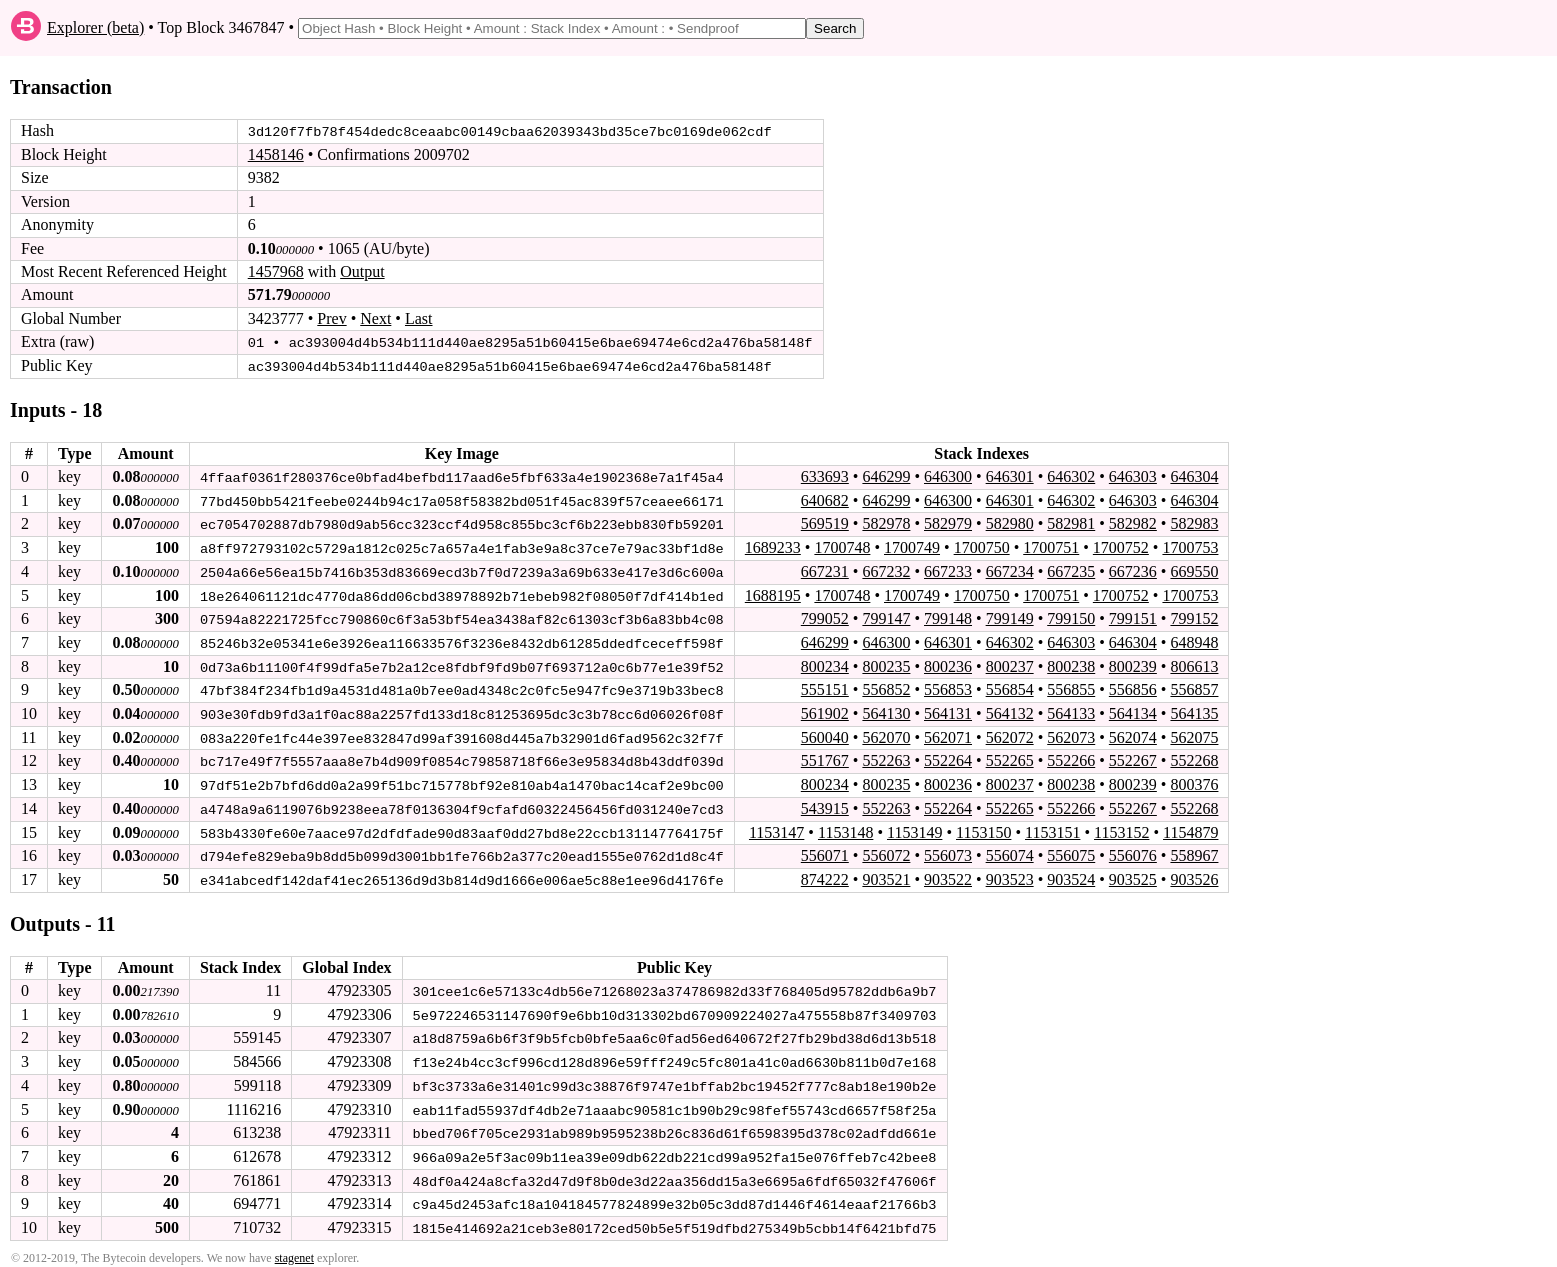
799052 (825, 615)
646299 (886, 475)
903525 (1133, 873)
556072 (886, 849)
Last (419, 318)
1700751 (1051, 545)
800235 (886, 662)
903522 (948, 873)
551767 (825, 756)
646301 (1010, 475)
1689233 (773, 545)
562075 (1194, 732)
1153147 (776, 826)
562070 (886, 732)
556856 (1133, 686)
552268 (1194, 756)
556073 (948, 849)
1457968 (276, 271)
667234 (1010, 569)
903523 (1010, 873)
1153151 (1052, 826)
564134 (1133, 709)
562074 (1133, 732)
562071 (948, 732)
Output (362, 271)
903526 (1194, 873)
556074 (1010, 849)
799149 (1010, 615)
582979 (948, 522)
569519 (825, 522)
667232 (886, 569)
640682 (825, 498)
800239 (1133, 662)
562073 (1071, 732)
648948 (1194, 639)
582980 (1010, 522)
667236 (1133, 569)
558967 (1194, 849)
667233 (948, 569)
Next (375, 318)
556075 (1071, 849)
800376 (1194, 779)
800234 (825, 662)
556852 (886, 686)
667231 (825, 569)
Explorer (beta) (95, 27)
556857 (1194, 686)
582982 (1133, 522)
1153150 (983, 826)
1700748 (842, 545)
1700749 (912, 545)
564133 (1071, 709)
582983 (1194, 522)
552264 (948, 756)
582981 (1071, 522)
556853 (948, 686)
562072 (1010, 732)
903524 (1071, 873)
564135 (1194, 709)
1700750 (982, 545)
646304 (1194, 475)
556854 (1010, 686)
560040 (825, 732)
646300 (948, 475)
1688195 (773, 592)
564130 (886, 709)
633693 (825, 475)
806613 (1194, 662)
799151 (1133, 615)
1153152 (1121, 826)
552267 (1133, 756)
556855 (1071, 686)
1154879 (1190, 826)
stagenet (294, 1248)
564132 (1010, 709)
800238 (1071, 662)
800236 (948, 662)
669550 (1194, 569)
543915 (825, 803)
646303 (1133, 475)
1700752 (1121, 545)
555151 (825, 686)
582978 (886, 522)
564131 (948, 709)
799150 (1071, 615)
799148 (948, 615)
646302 (1071, 475)
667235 (1071, 569)
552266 (1071, 756)
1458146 (276, 154)
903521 (886, 873)
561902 (825, 709)
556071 (825, 849)
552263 (886, 756)
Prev (331, 318)
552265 (1010, 756)
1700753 (1190, 545)
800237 (1010, 662)
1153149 (914, 826)
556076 (1133, 849)
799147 (886, 615)
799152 (1194, 615)
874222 (825, 873)
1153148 (845, 826)
